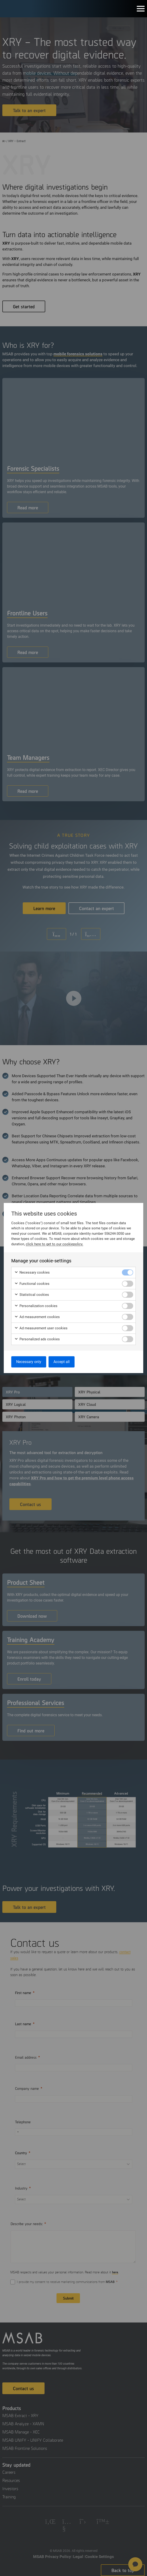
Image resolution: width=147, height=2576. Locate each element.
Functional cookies (31, 1284)
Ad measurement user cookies (41, 1328)
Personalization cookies (35, 1306)
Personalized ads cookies (37, 1339)
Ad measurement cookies (37, 1317)
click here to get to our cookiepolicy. (54, 1244)
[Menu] (141, 8)
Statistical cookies (31, 1295)
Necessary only (28, 1362)
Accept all (61, 1362)
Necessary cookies (32, 1272)
